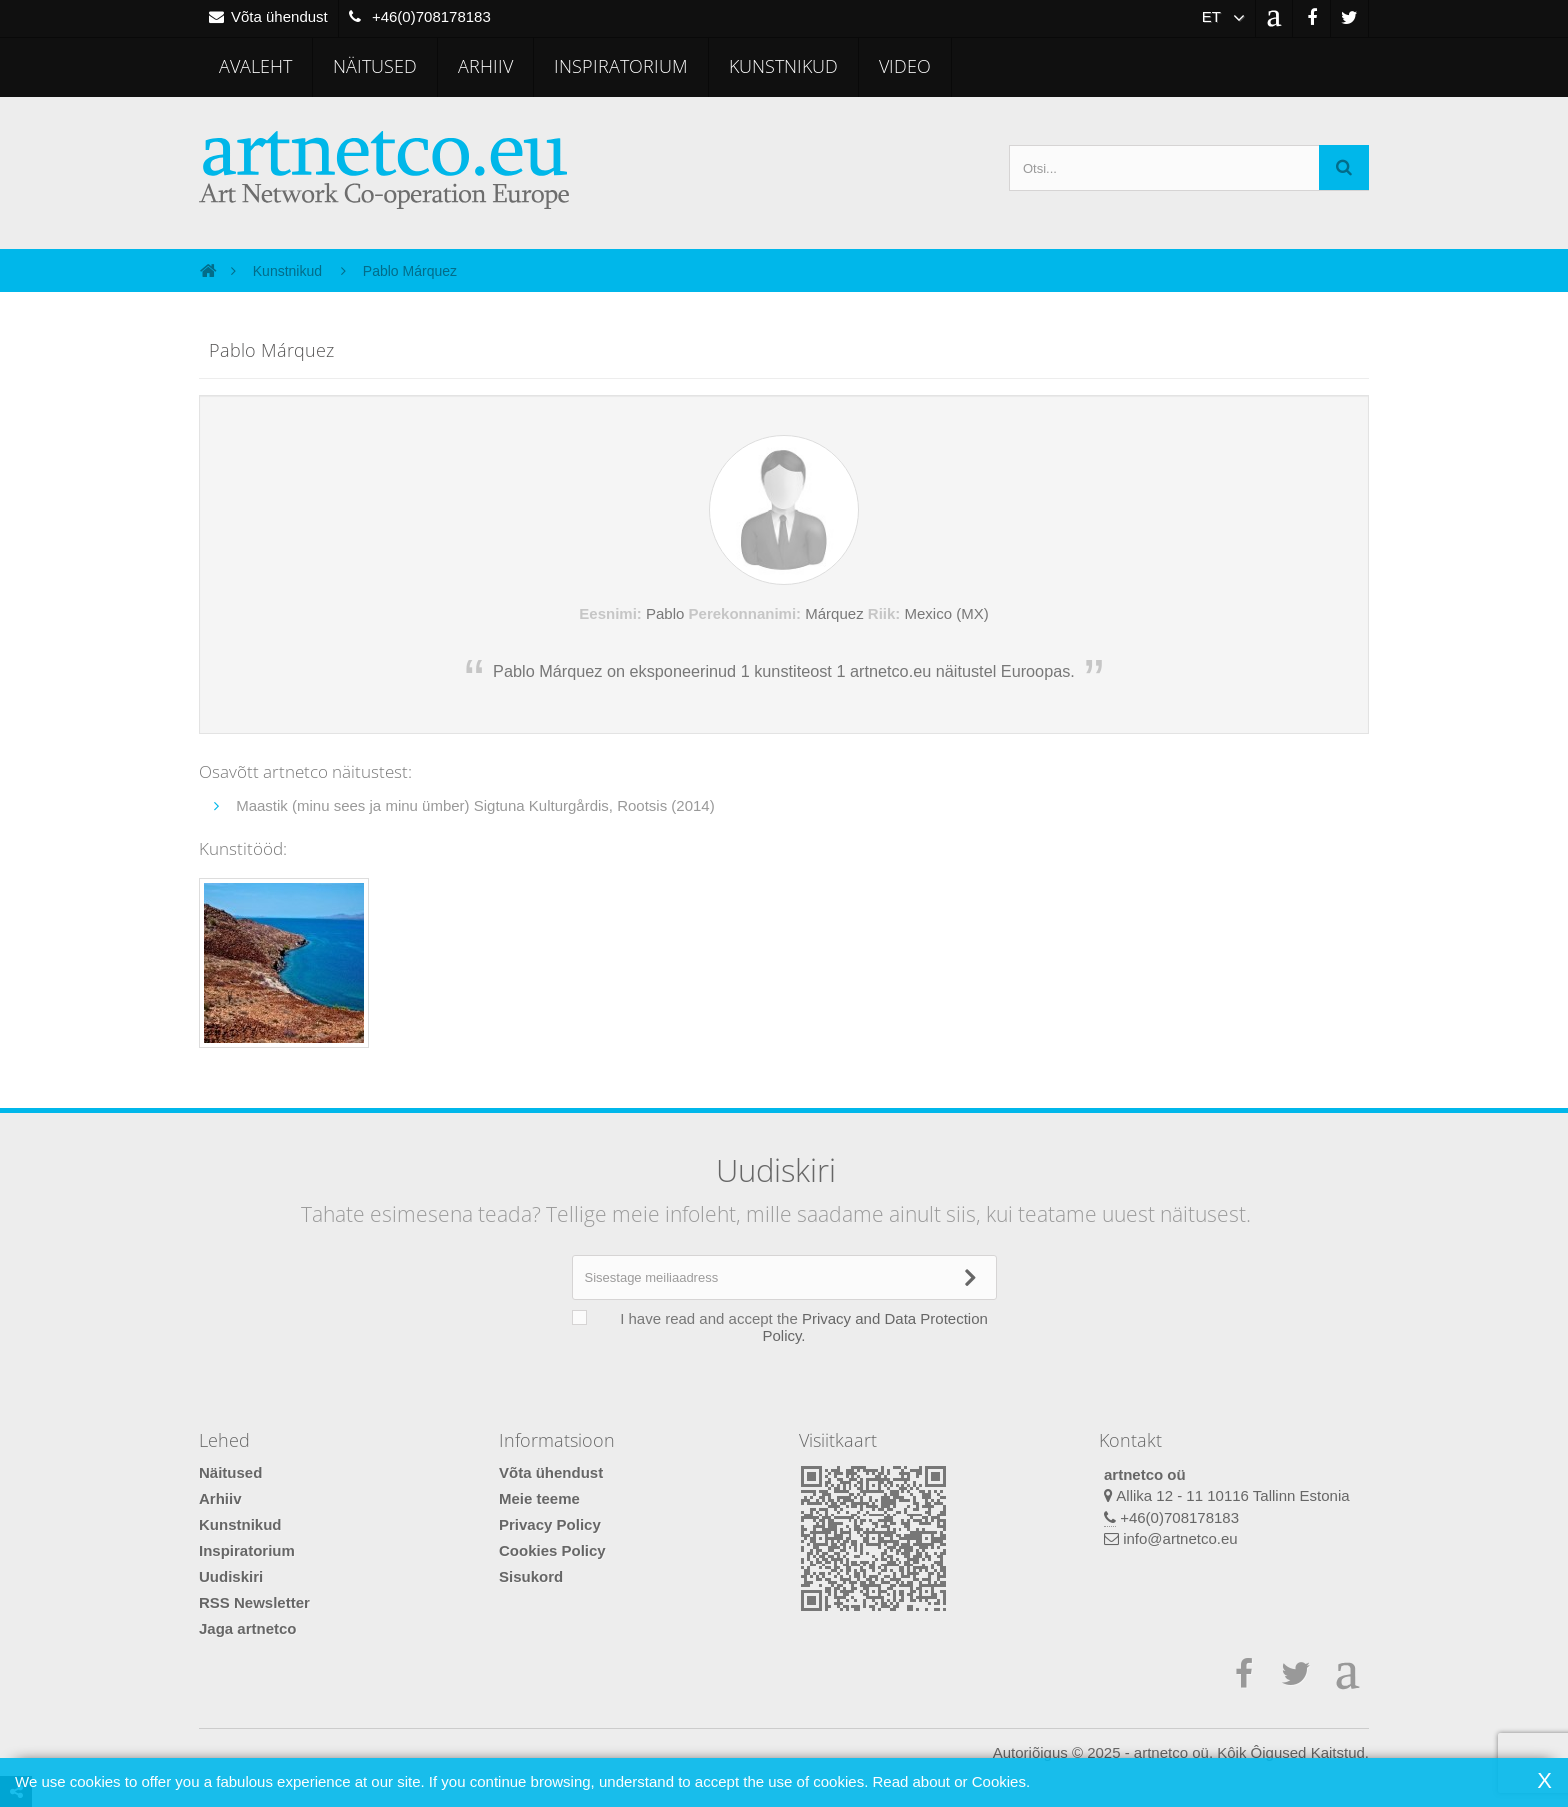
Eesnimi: (610, 613)
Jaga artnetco (248, 1628)
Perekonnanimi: (745, 613)
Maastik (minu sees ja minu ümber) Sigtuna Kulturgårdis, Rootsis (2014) (473, 805)
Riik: (884, 613)
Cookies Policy (552, 1550)
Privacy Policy (550, 1524)
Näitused (375, 66)
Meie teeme (539, 1498)
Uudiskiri (231, 1576)
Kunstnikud (783, 66)
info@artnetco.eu (1180, 1538)
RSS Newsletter (254, 1602)
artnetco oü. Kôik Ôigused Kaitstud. (1251, 1752)
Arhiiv (485, 66)
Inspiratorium (621, 66)
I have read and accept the (794, 1327)
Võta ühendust (551, 1472)
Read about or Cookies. (951, 1781)
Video (905, 66)
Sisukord (531, 1576)
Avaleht (255, 66)
